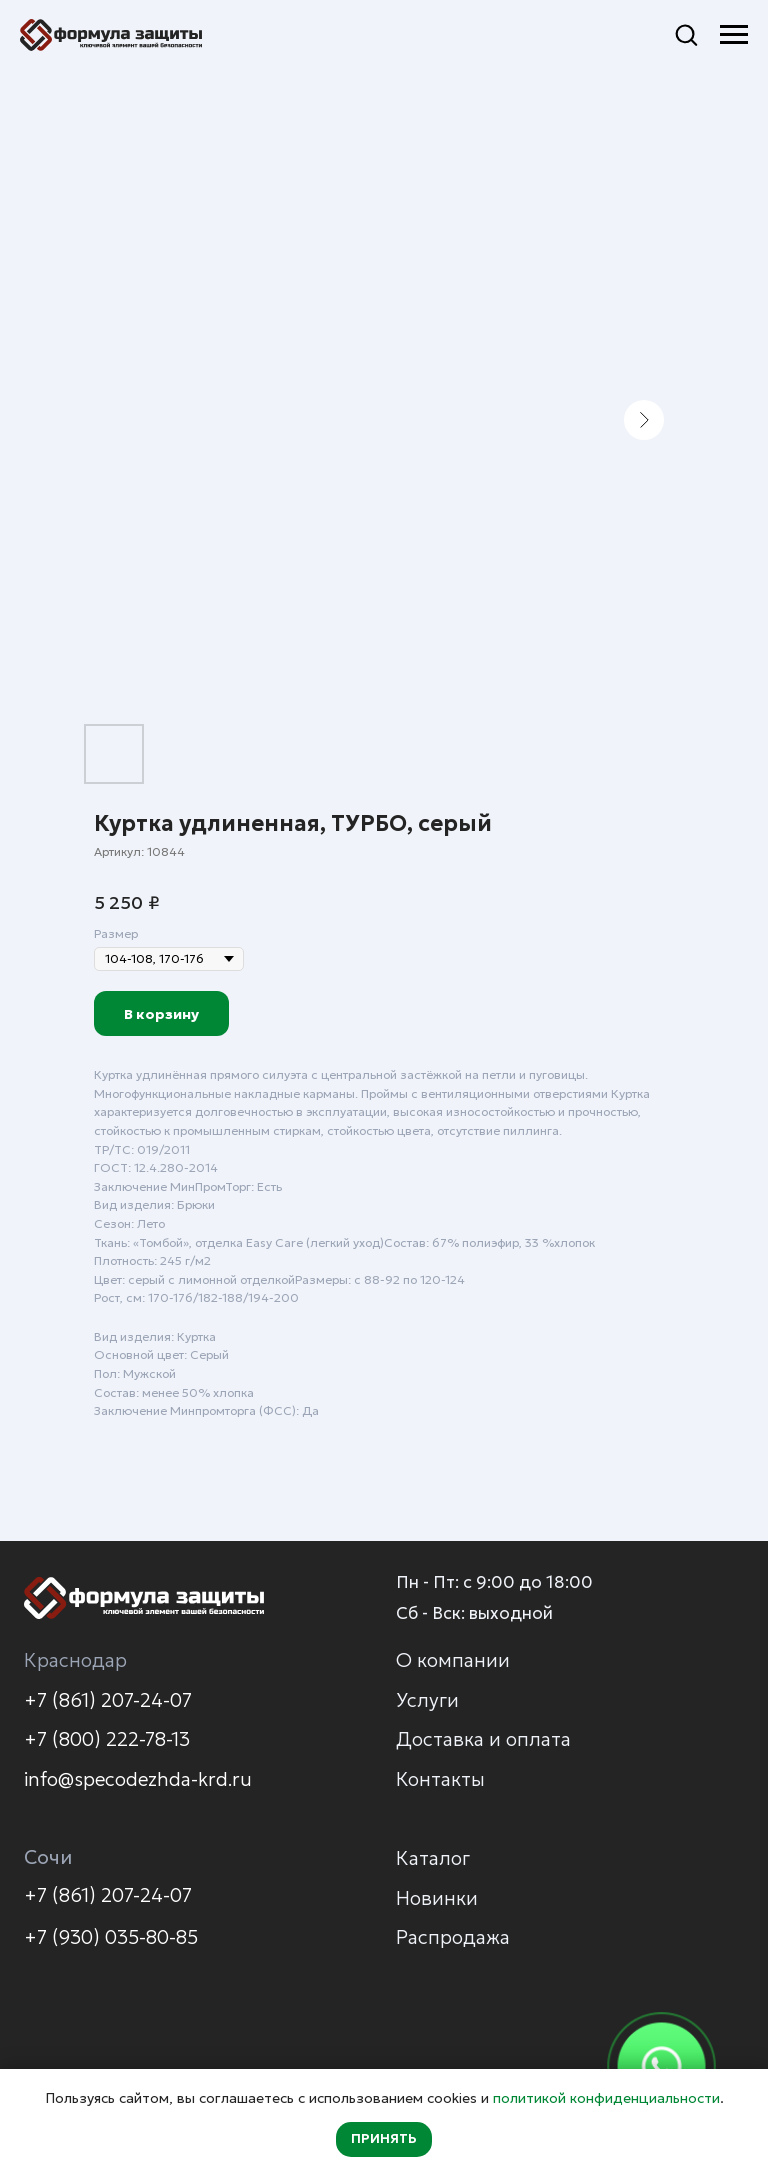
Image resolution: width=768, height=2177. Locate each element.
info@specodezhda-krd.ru (138, 1779)
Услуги (427, 1700)
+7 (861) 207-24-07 (108, 1700)
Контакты (440, 1779)
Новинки (437, 1898)
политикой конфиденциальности (606, 2098)
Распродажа (453, 1937)
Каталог (433, 1858)
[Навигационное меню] (734, 35)
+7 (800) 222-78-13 (107, 1739)
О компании (453, 1660)
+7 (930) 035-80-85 (111, 1937)
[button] (686, 34)
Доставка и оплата (483, 1739)
